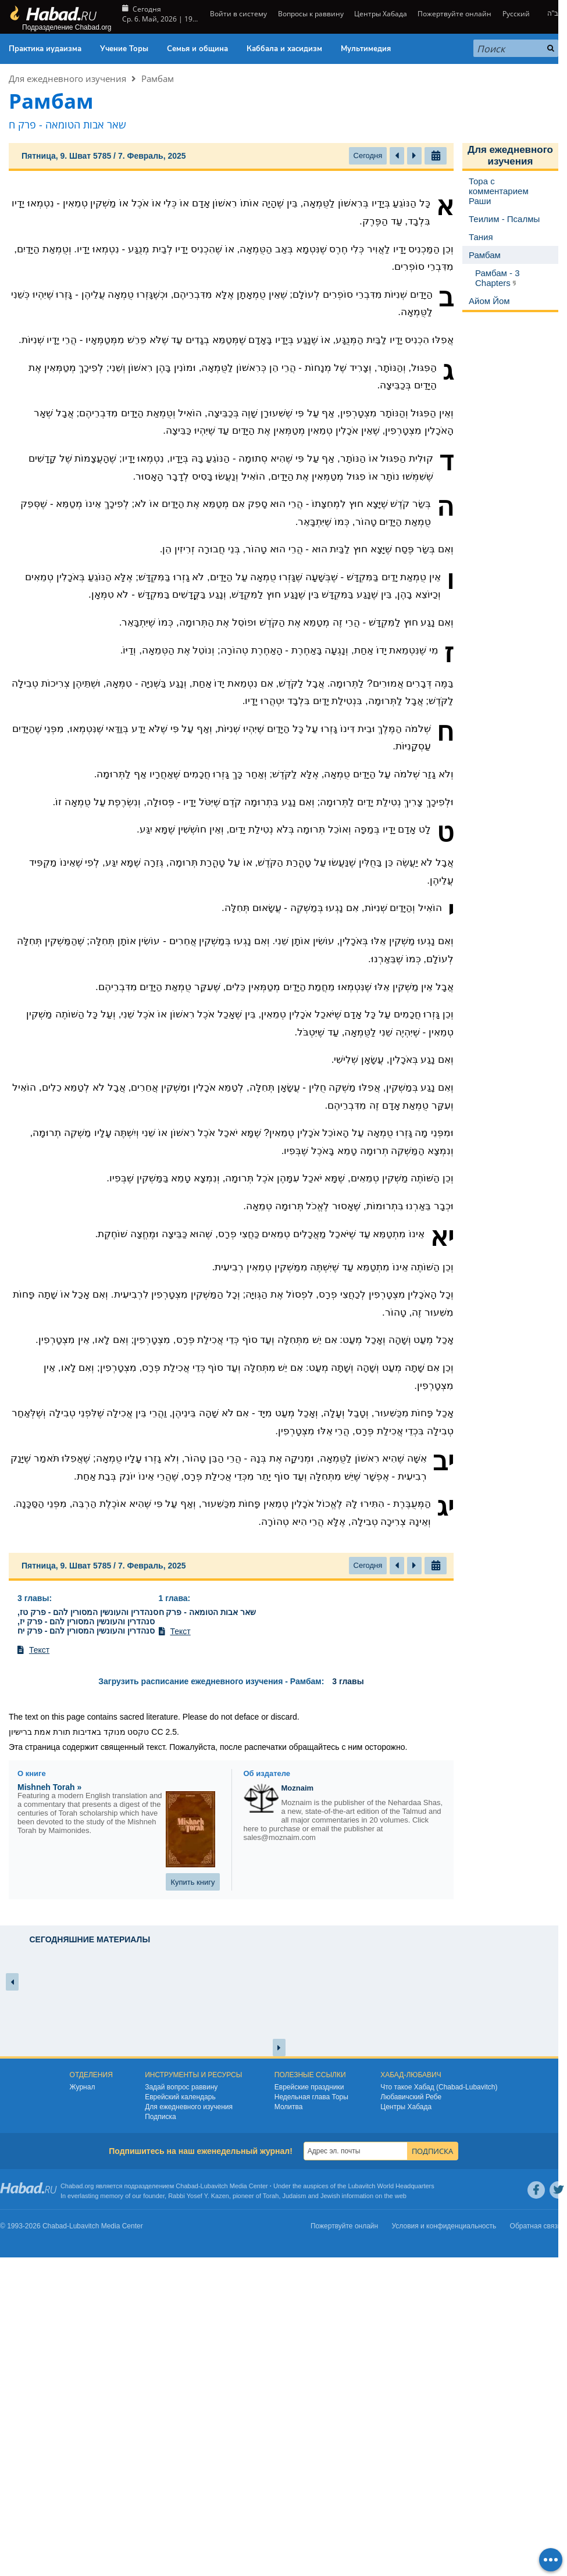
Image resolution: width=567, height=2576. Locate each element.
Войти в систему (237, 14)
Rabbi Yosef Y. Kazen (198, 2195)
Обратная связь (535, 2226)
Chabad (187, 2185)
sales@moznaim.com (280, 1837)
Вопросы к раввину (311, 14)
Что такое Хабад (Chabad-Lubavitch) (438, 2087)
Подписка (160, 2117)
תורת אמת (52, 1732)
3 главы (33, 1598)
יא (442, 1237)
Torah (271, 2195)
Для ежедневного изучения (67, 78)
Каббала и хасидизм (284, 49)
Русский (516, 14)
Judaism (294, 2195)
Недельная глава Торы (311, 2097)
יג (445, 1507)
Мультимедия (366, 49)
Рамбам (157, 78)
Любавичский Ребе (410, 2097)
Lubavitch (214, 2185)
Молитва (288, 2107)
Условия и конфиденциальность (444, 2226)
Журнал (82, 2087)
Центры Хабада (380, 14)
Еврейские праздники (309, 2087)
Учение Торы (124, 49)
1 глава (173, 1598)
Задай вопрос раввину (181, 2087)
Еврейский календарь (180, 2097)
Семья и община (197, 49)
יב (443, 1461)
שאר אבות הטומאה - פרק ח (207, 1612)
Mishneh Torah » (49, 1787)
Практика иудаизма (45, 49)
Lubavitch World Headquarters (391, 2185)
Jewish (330, 2195)
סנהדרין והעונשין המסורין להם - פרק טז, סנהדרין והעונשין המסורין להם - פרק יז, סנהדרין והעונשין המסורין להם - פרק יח (87, 1621)
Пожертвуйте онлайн (454, 14)
